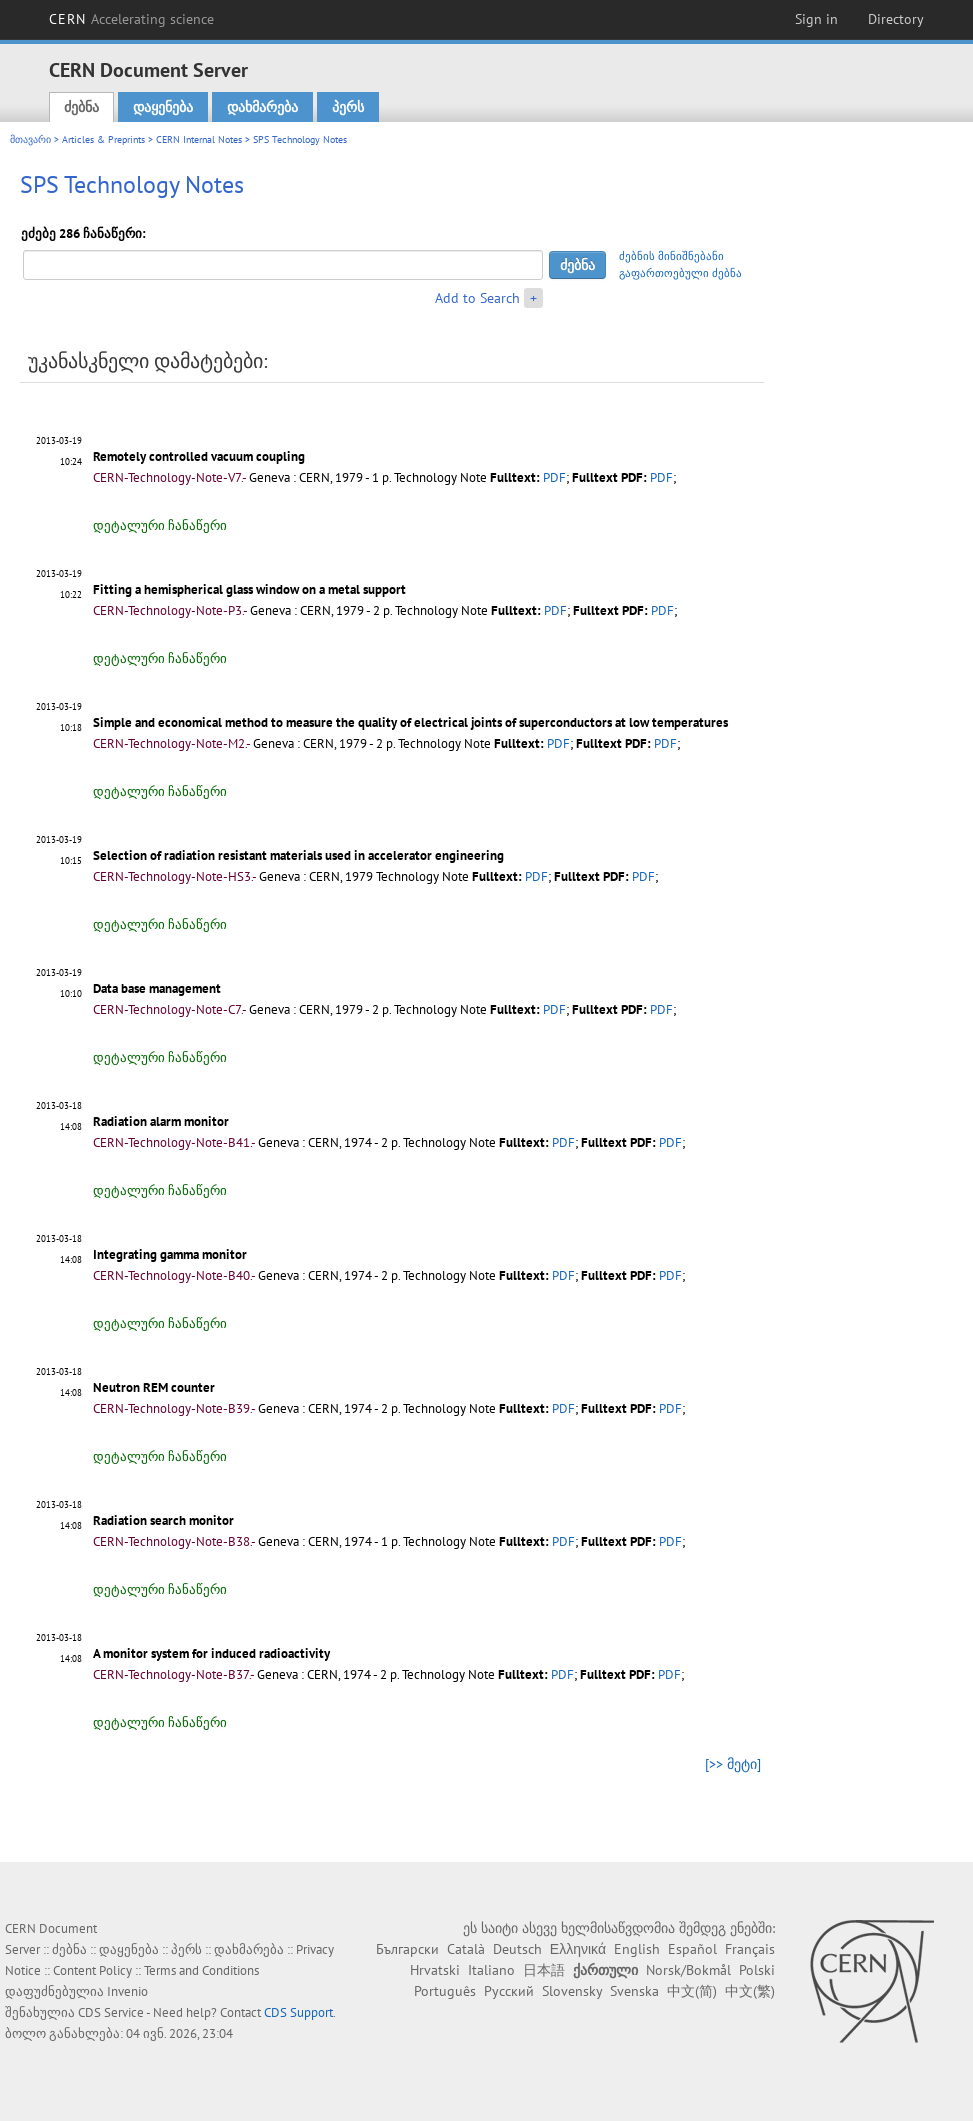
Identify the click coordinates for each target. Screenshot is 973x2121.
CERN (132, 19)
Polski (757, 1970)
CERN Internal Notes (199, 139)
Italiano (491, 1970)
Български (407, 1949)
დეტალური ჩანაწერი (160, 525)
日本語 (544, 1970)
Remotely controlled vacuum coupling (199, 456)
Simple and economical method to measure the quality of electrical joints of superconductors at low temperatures (410, 722)
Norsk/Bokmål (688, 1970)
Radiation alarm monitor (161, 1121)
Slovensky (572, 1991)
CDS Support (298, 2012)
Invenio (127, 1991)
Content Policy (92, 1970)
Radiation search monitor (163, 1520)
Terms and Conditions (201, 1970)
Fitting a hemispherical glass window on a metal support (249, 589)
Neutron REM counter (154, 1387)
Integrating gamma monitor (170, 1254)
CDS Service (111, 2012)
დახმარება (262, 107)
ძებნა (81, 107)
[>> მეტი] (733, 1764)
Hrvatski (435, 1970)
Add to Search (477, 298)
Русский (509, 1991)
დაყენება (163, 107)
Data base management (157, 988)
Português (445, 1991)
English (637, 1949)
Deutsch (517, 1949)
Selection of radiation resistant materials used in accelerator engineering (298, 855)
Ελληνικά (578, 1949)
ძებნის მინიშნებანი (671, 256)
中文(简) (692, 1991)
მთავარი (30, 139)
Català (466, 1949)
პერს (348, 107)
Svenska (634, 1991)
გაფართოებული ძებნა (680, 273)
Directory (896, 19)
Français (750, 1949)
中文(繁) (750, 1991)
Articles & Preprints (103, 139)
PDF (554, 477)
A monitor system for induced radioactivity (211, 1653)
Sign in (816, 19)
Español (692, 1949)
